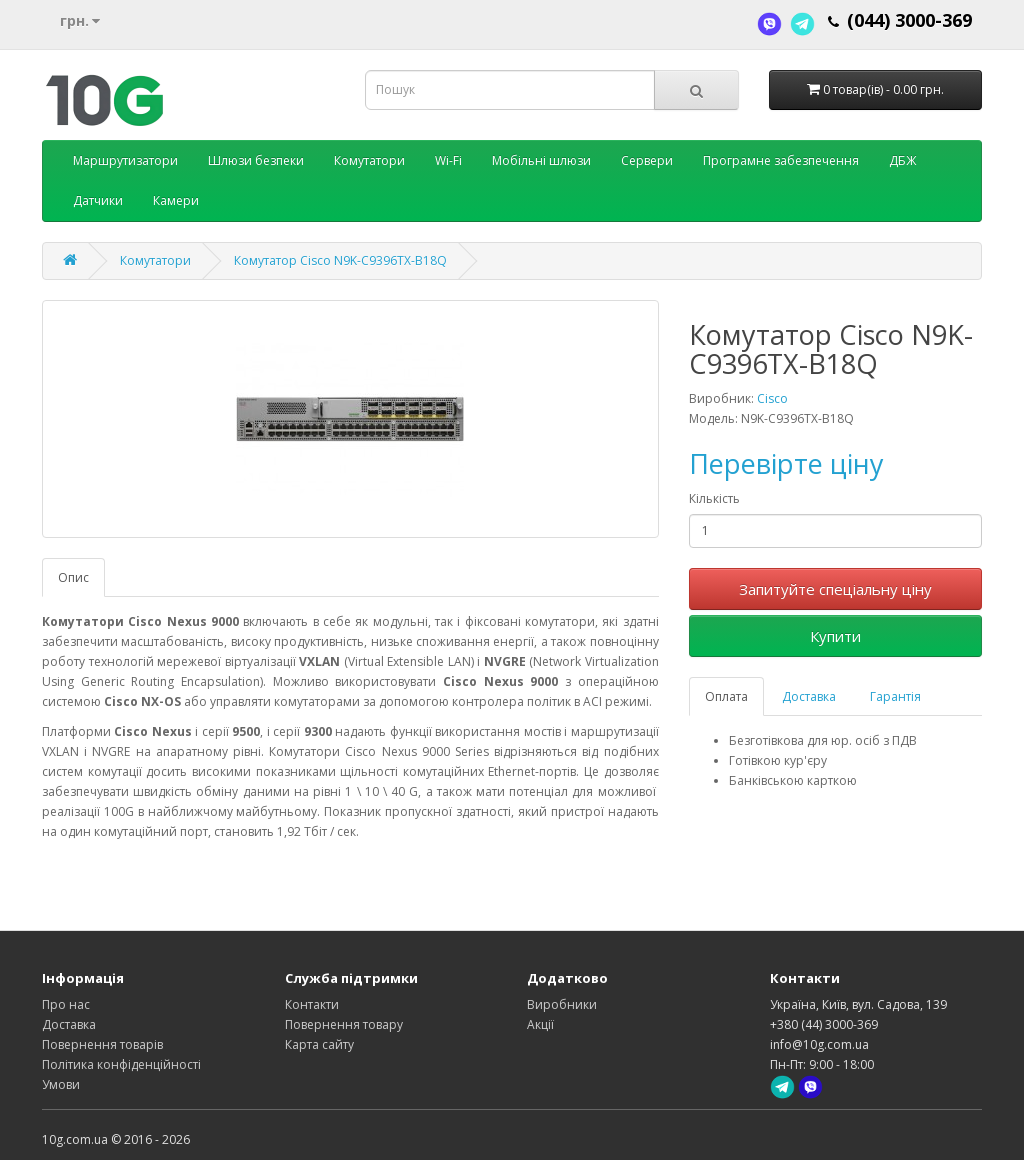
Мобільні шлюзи (541, 160)
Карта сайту (319, 1044)
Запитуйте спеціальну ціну (835, 589)
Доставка (809, 696)
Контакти (312, 1004)
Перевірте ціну (786, 463)
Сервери (647, 160)
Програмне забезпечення (781, 160)
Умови (61, 1084)
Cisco (772, 398)
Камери (176, 200)
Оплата (726, 696)
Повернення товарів (102, 1044)
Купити (835, 636)
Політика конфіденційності (121, 1064)
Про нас (66, 1004)
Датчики (98, 200)
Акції (540, 1024)
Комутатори (369, 160)
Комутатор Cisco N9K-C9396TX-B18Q (340, 260)
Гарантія (895, 696)
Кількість (714, 498)
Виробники (562, 1004)
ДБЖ (902, 160)
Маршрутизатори (125, 160)
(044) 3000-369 (909, 20)
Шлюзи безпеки (256, 160)
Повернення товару (344, 1024)
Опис (73, 577)
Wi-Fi (448, 160)
